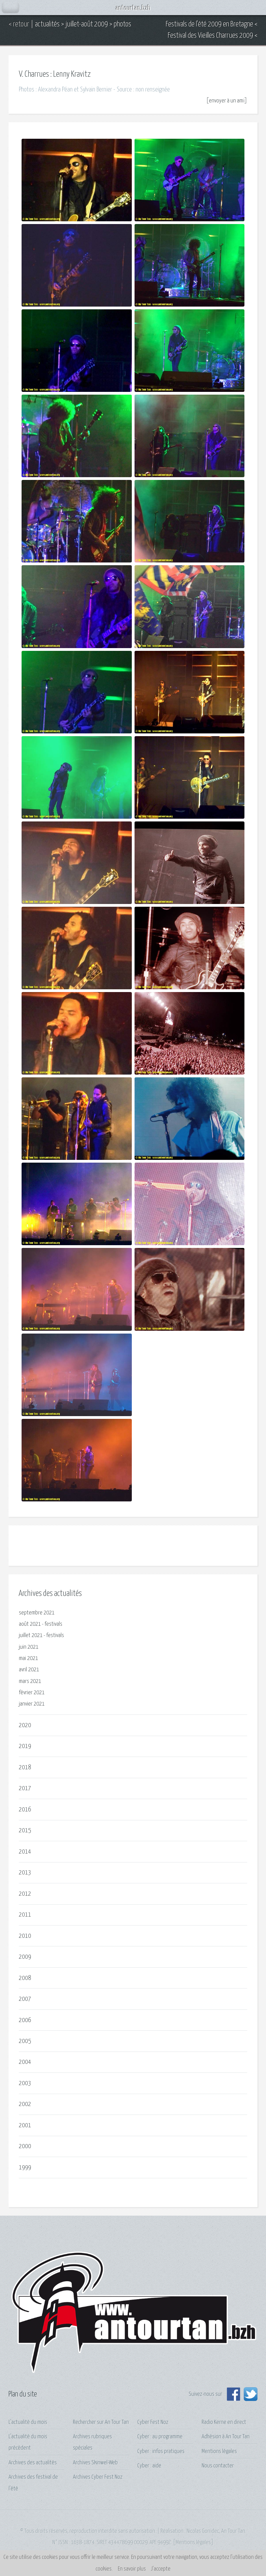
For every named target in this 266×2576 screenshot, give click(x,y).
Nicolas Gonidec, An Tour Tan (216, 2531)
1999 (25, 2167)
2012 (25, 1894)
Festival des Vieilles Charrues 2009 (210, 35)
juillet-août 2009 (86, 24)
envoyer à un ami (226, 101)
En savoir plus (132, 2569)
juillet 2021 (30, 1635)
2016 (25, 1809)
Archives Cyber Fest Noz (98, 2477)
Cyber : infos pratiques (161, 2451)
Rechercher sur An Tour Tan (101, 2422)
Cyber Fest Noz (152, 2422)
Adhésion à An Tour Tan (226, 2437)
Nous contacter (218, 2466)
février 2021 (32, 1693)
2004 (25, 2062)
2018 (25, 1767)
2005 (25, 2041)
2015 (25, 1830)
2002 (25, 2104)
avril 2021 (29, 1670)
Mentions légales (219, 2451)
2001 (25, 2125)
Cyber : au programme (159, 2437)
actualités (47, 24)
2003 (25, 2083)
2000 (25, 2146)
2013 (25, 1872)
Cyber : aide (149, 2466)
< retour (19, 24)
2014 (25, 1851)
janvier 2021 (32, 1704)
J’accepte (160, 2569)
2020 (25, 1725)
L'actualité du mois (28, 2422)
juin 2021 (28, 1647)
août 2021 (30, 1624)
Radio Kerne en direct (224, 2422)
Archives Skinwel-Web (95, 2463)
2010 (25, 1936)
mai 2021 (28, 1658)
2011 (25, 1914)
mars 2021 (30, 1681)
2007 (25, 1999)
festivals (53, 1624)
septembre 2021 (36, 1613)
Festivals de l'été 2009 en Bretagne (209, 24)
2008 (25, 1978)
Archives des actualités (33, 2463)
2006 (25, 2020)
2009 (25, 1957)
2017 (25, 1788)
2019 (25, 1746)
